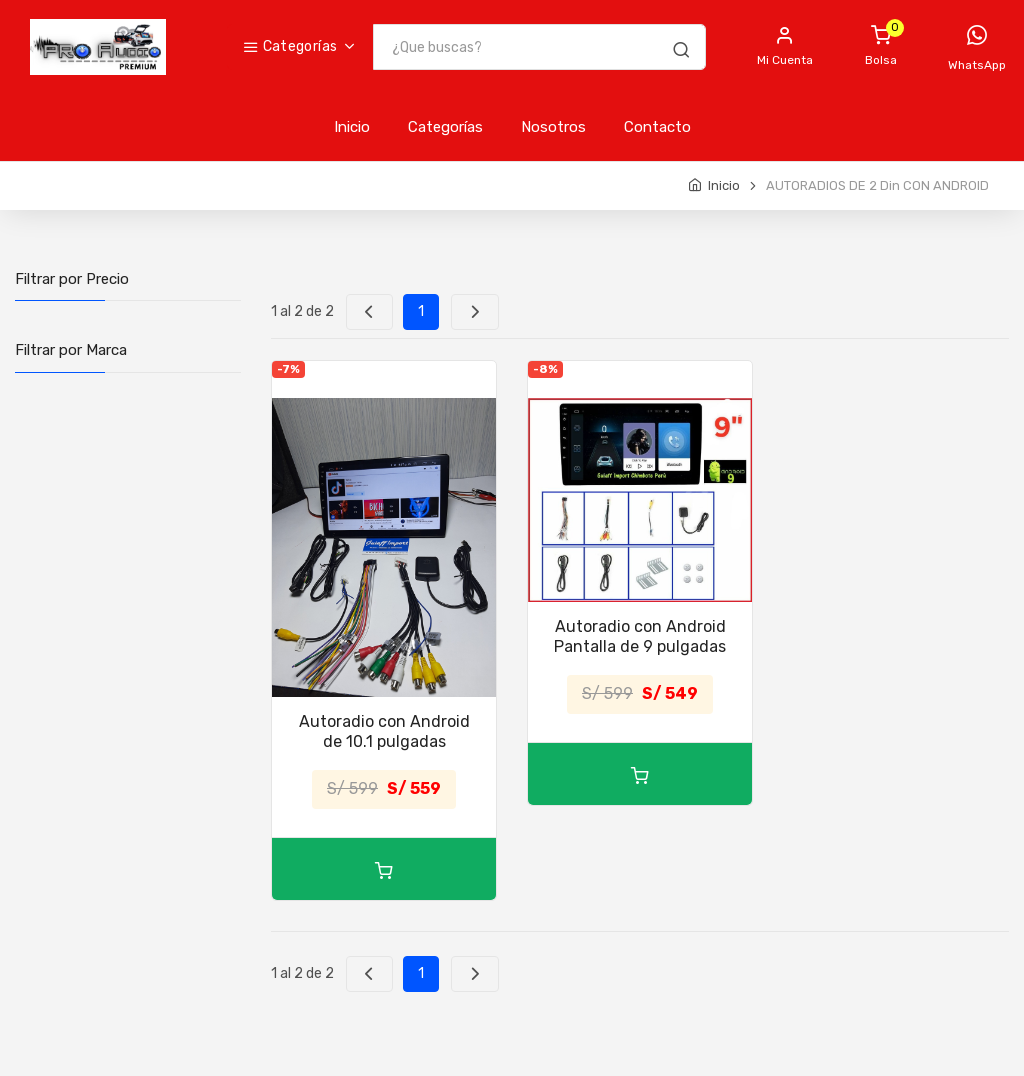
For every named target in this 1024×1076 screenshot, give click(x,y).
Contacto (657, 127)
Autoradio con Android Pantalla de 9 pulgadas (640, 636)
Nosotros (553, 127)
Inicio (352, 127)
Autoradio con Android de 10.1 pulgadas (384, 731)
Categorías (290, 46)
